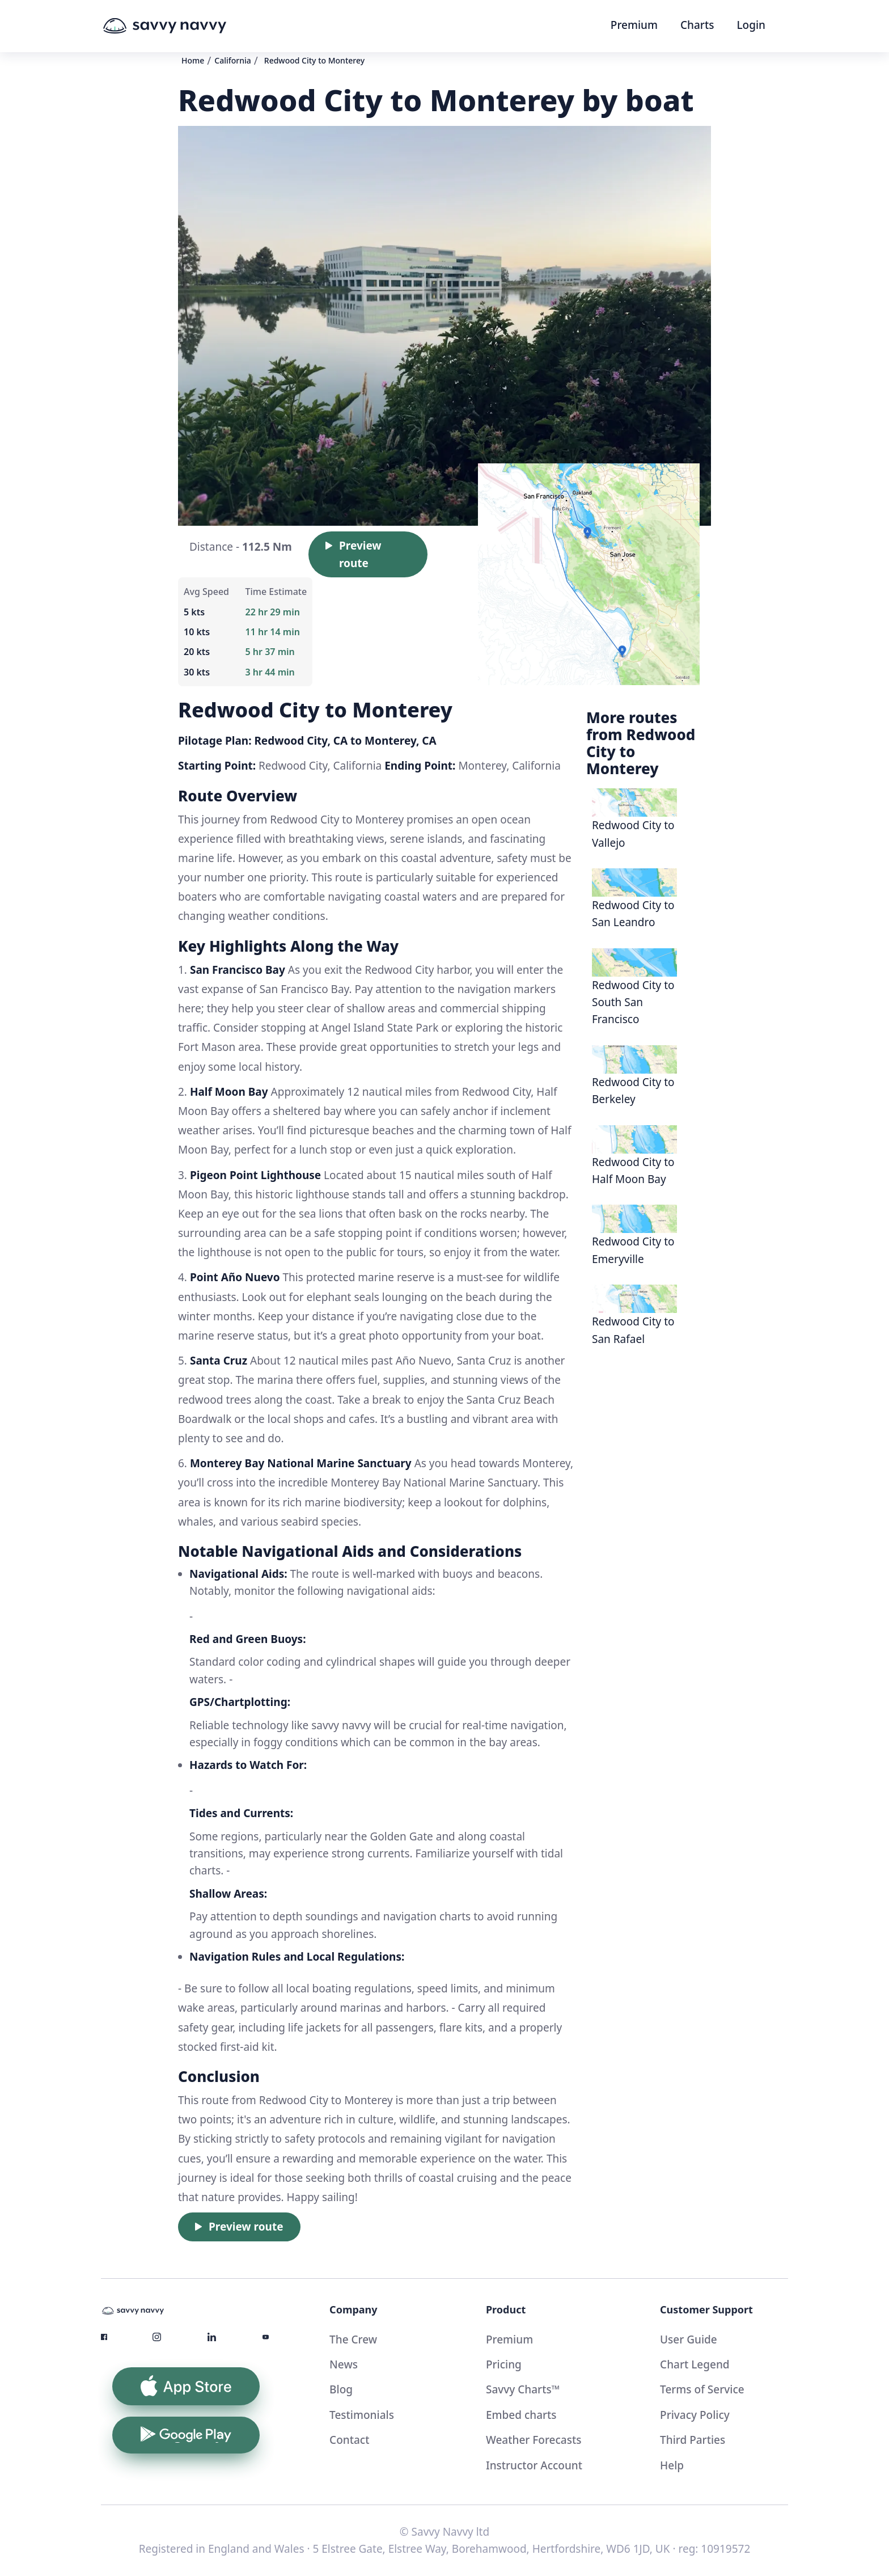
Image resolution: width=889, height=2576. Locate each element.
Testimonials (361, 2415)
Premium (634, 25)
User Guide (688, 2339)
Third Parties (692, 2440)
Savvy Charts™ (523, 2389)
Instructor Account (534, 2465)
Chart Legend (695, 2364)
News (343, 2364)
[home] (186, 26)
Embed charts (521, 2415)
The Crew (353, 2339)
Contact (349, 2440)
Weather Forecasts (534, 2440)
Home (192, 60)
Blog (341, 2389)
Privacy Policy (695, 2415)
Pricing (504, 2364)
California (232, 60)
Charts (697, 25)
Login (750, 25)
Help (672, 2465)
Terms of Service (702, 2389)
